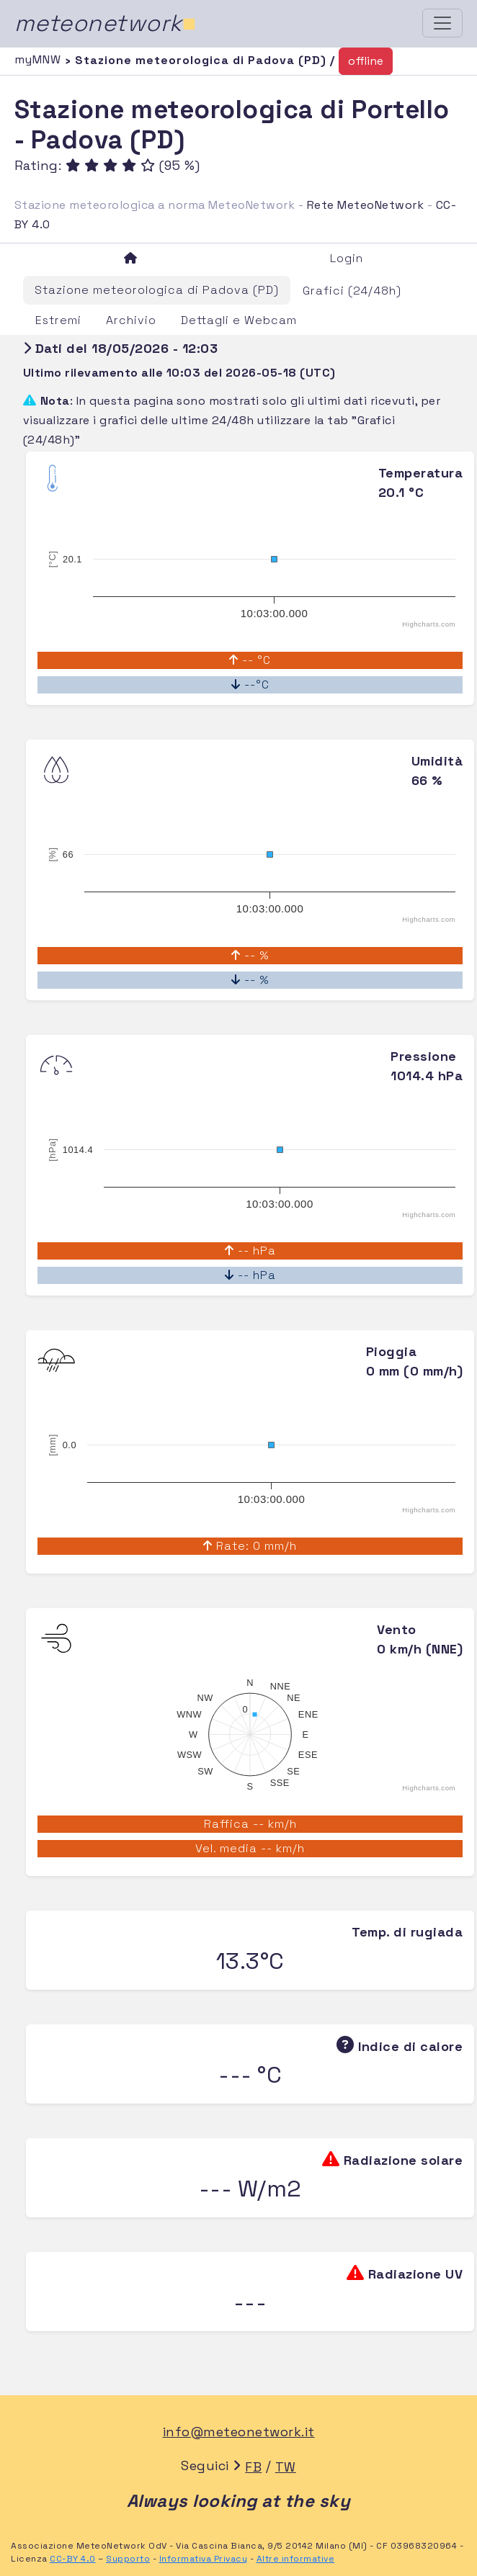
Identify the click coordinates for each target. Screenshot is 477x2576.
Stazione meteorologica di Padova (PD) (157, 289)
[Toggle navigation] (442, 23)
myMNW (39, 59)
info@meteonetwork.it (239, 2431)
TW (285, 2467)
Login (346, 258)
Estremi (58, 320)
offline (365, 60)
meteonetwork (105, 23)
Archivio (131, 320)
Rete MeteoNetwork (365, 204)
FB (253, 2467)
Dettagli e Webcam (239, 320)
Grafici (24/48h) (352, 290)
